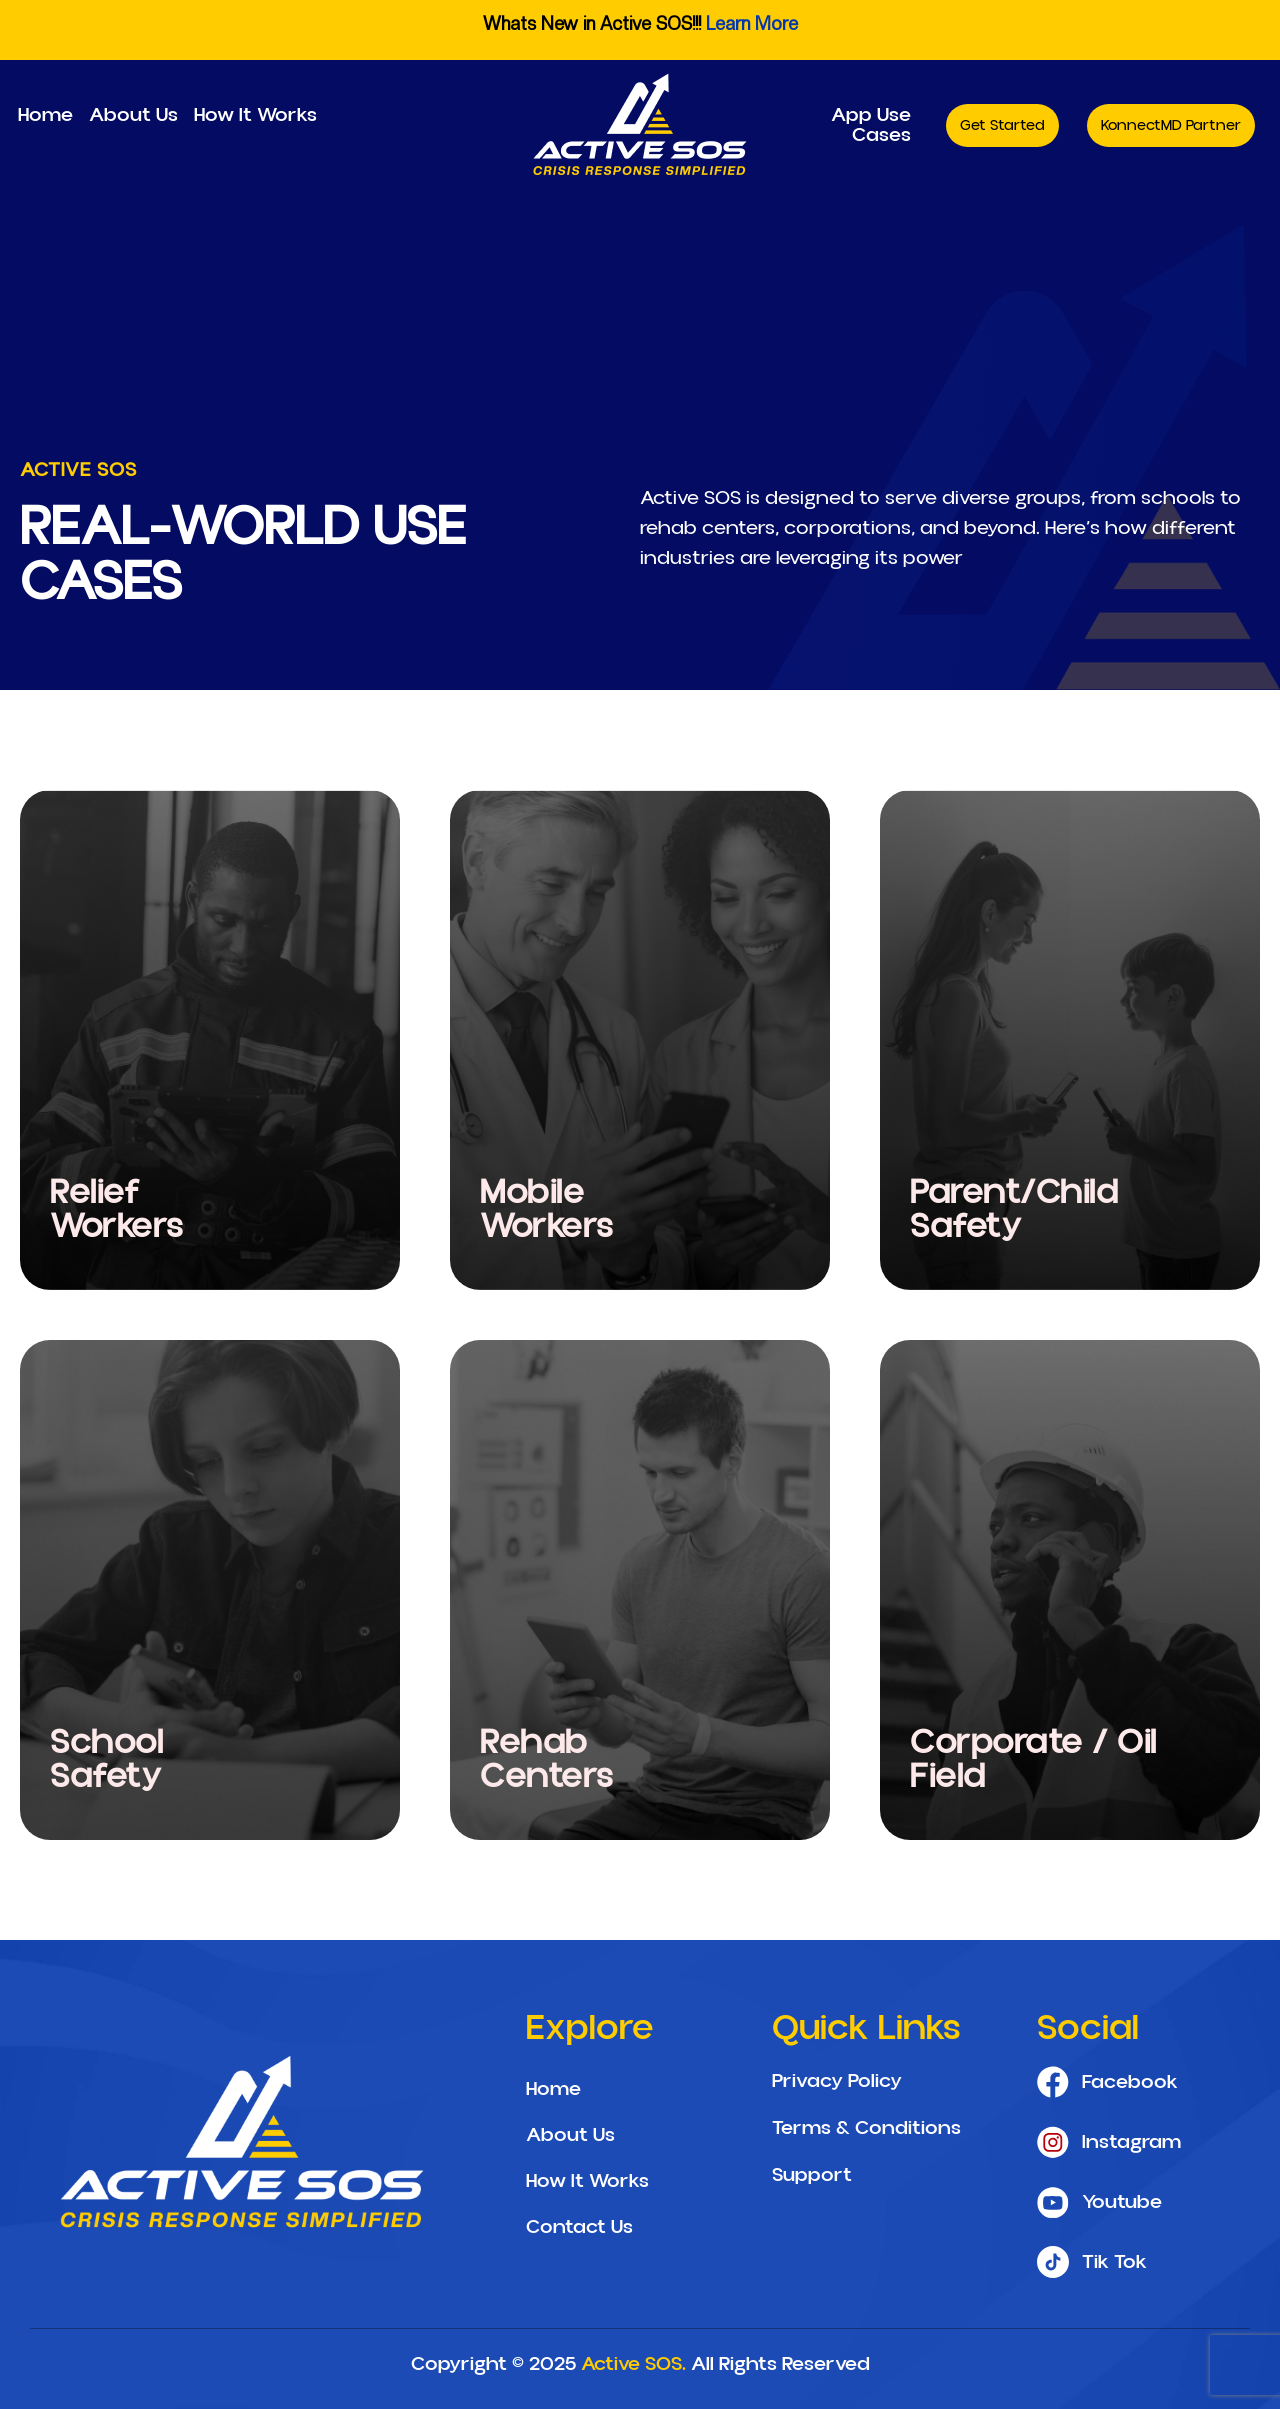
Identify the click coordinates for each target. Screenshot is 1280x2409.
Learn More (752, 23)
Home (45, 115)
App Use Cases (871, 125)
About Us (133, 115)
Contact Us (579, 2227)
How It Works (255, 115)
